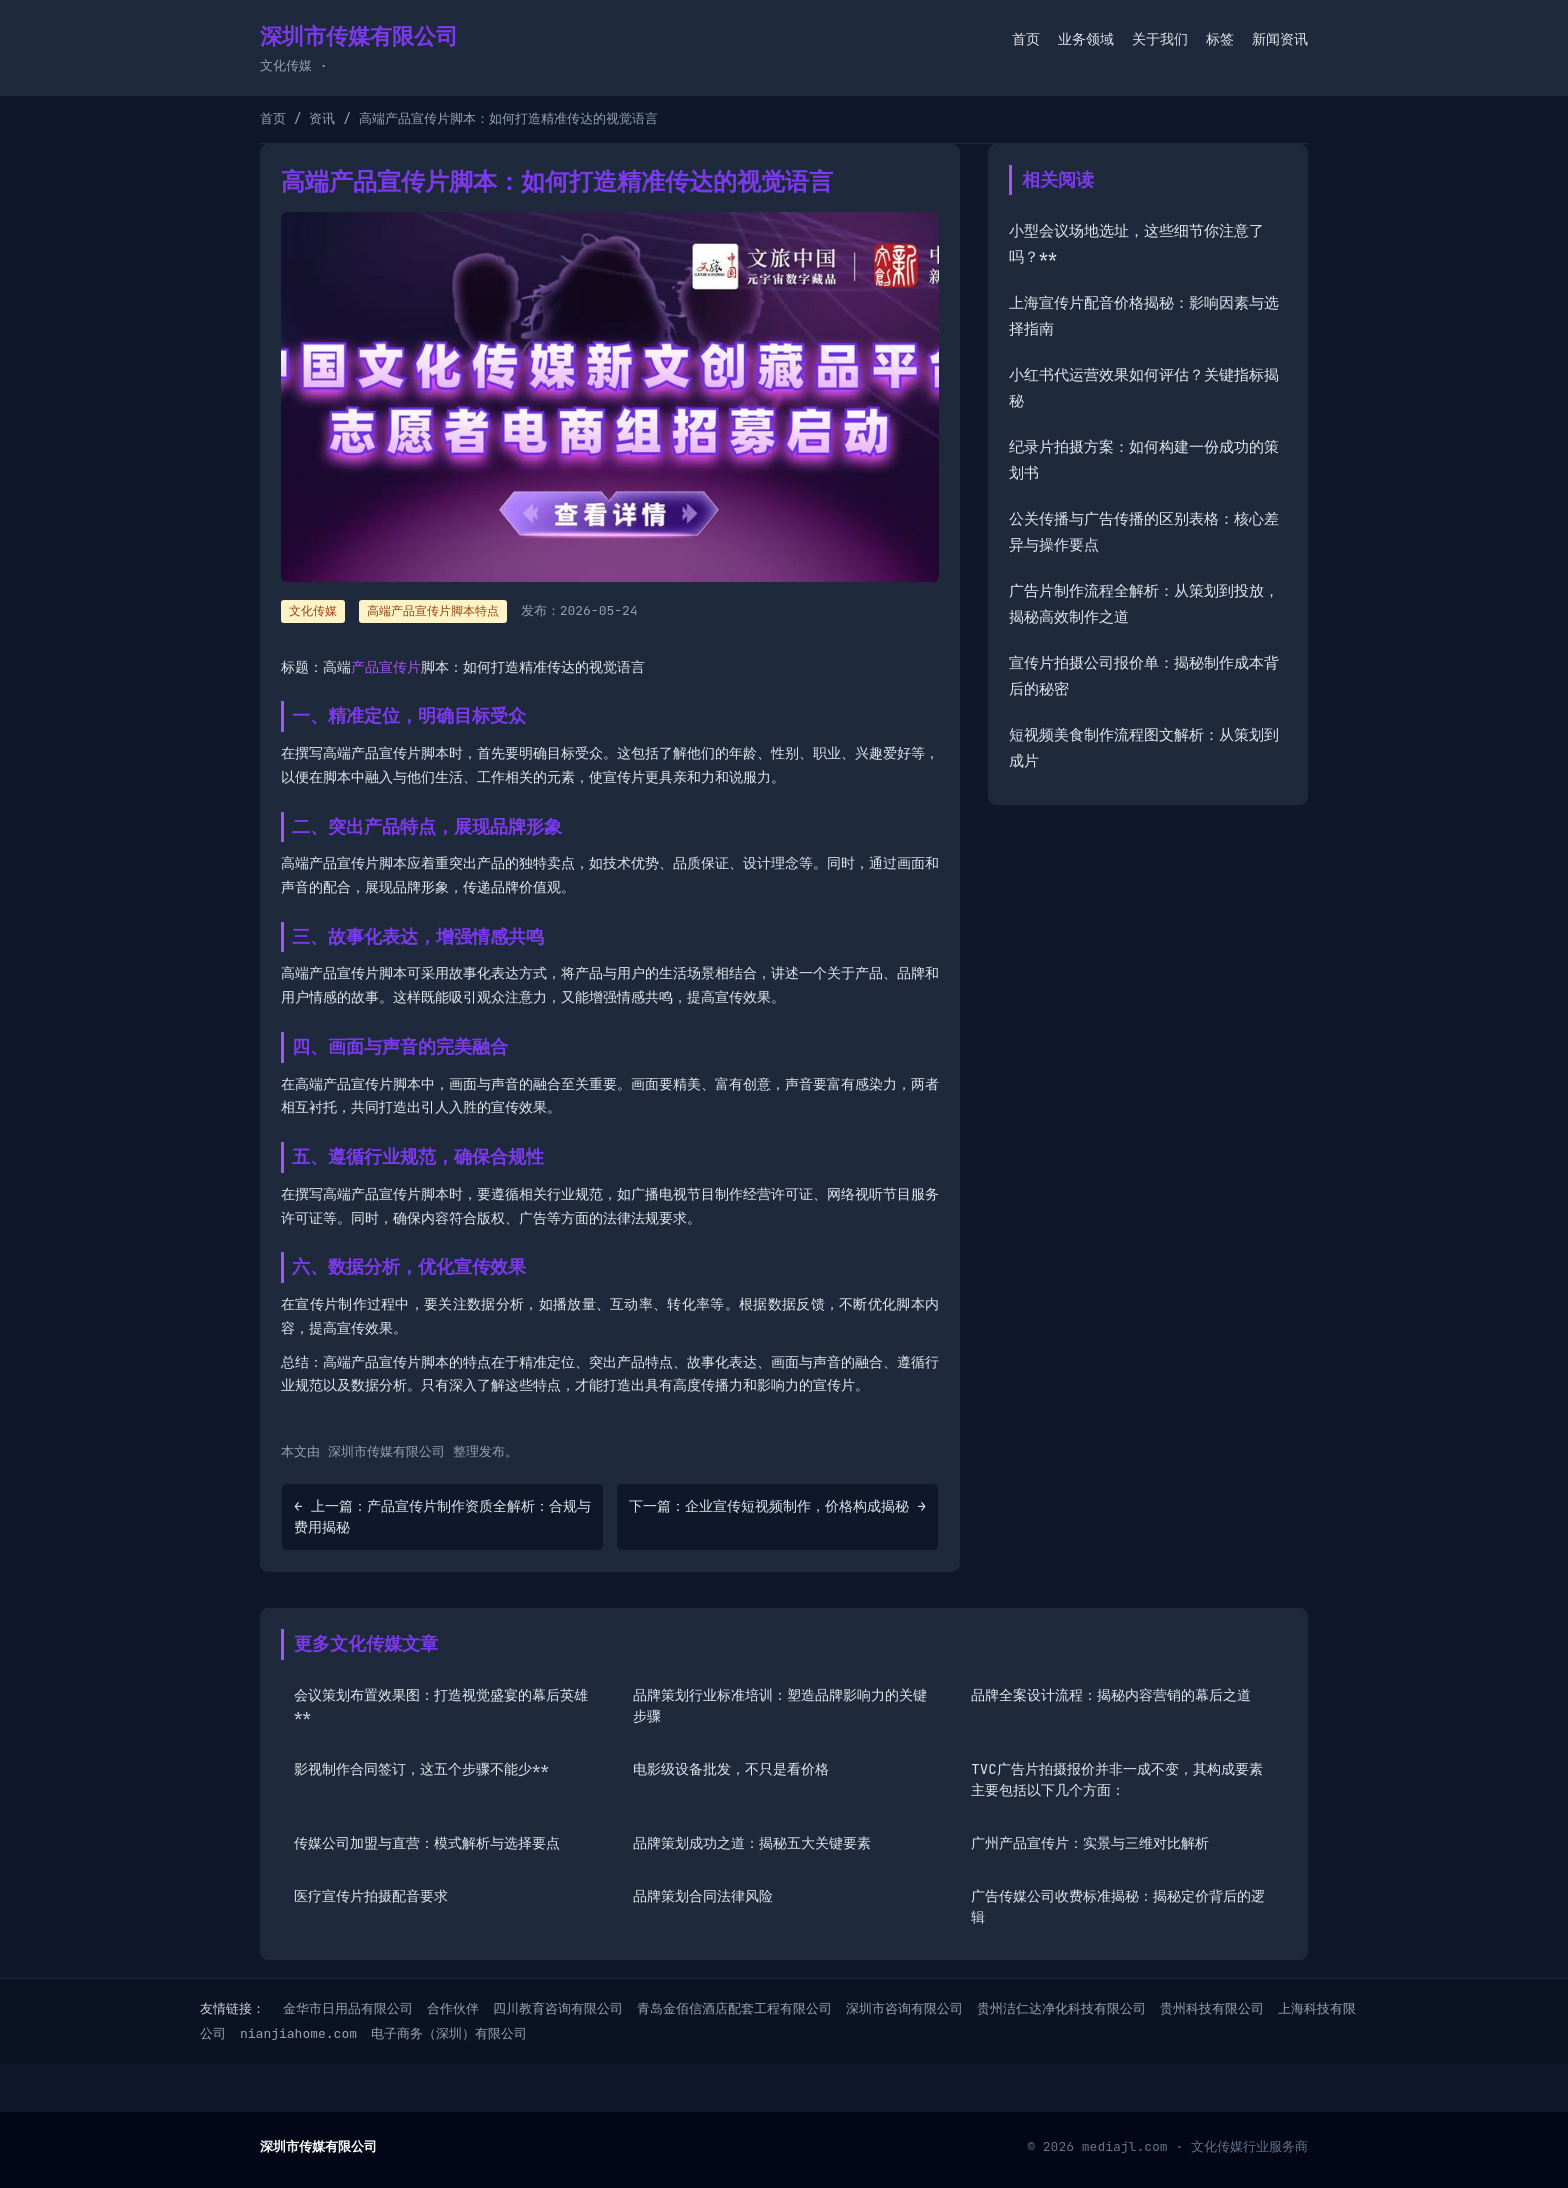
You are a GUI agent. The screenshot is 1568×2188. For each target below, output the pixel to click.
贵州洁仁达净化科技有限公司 (1061, 2008)
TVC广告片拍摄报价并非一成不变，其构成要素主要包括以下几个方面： (1116, 1779)
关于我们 (1160, 39)
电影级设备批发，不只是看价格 (731, 1769)
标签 (1220, 39)
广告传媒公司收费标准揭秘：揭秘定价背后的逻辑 (1118, 1906)
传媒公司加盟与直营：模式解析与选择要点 (427, 1843)
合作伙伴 (453, 2008)
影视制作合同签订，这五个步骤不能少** (421, 1769)
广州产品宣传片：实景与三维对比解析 (1090, 1843)
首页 (1026, 39)
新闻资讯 (1280, 39)
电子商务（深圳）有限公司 (449, 2033)
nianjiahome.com (298, 2033)
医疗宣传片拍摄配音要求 (371, 1896)
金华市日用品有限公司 (348, 2008)
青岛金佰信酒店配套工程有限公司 (734, 2008)
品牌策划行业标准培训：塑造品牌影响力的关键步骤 (780, 1705)
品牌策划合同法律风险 (703, 1896)
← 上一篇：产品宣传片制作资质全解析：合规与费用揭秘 (442, 1516)
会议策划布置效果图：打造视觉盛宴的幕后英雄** (441, 1705)
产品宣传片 (386, 667)
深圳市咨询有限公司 (904, 2008)
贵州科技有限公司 (1212, 2008)
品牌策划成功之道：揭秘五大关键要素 (752, 1843)
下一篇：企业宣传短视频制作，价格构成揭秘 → (777, 1506)
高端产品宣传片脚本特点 (433, 611)
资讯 (322, 118)
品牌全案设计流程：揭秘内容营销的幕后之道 (1111, 1695)
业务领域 (1086, 39)
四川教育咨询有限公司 (558, 2008)
